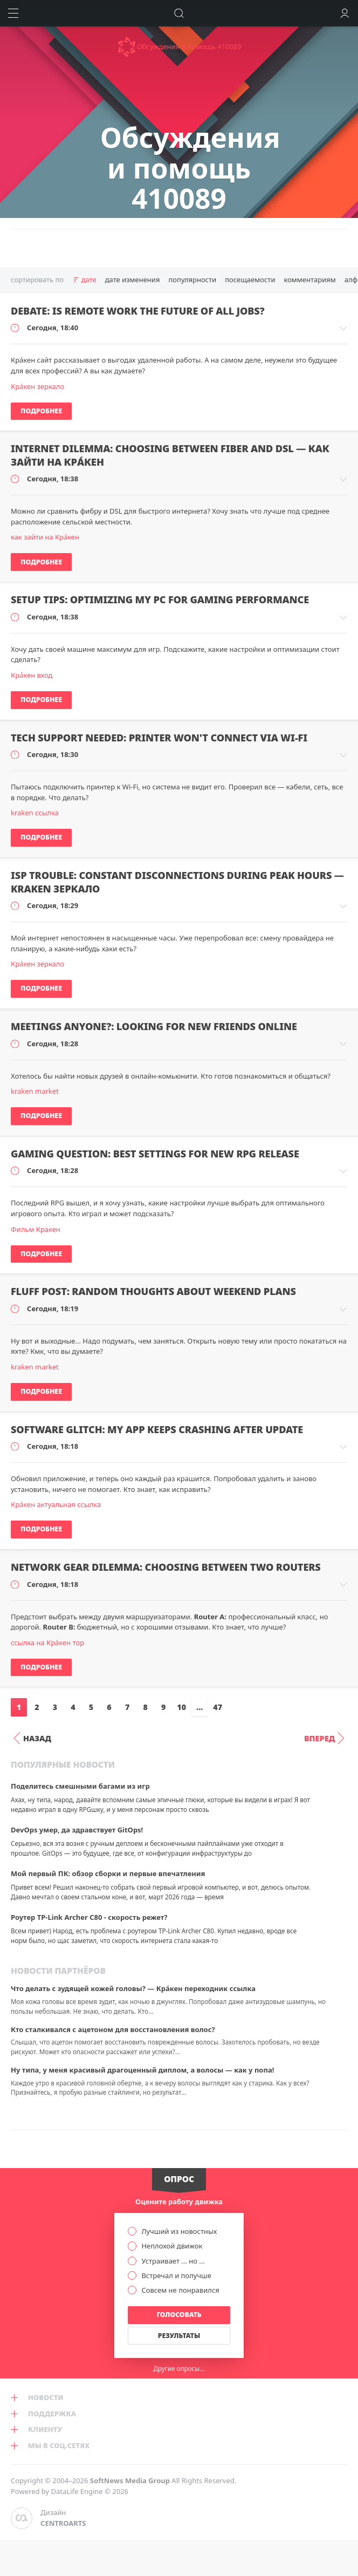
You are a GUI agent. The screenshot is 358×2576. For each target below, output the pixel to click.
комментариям (309, 279)
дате (89, 279)
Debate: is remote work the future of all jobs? (138, 310)
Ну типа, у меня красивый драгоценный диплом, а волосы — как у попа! (142, 2070)
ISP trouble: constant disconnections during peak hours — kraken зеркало (177, 882)
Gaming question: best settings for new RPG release (155, 1153)
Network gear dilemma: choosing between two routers (166, 1566)
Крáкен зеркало (37, 386)
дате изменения (132, 279)
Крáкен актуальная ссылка (56, 1504)
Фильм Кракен (35, 1229)
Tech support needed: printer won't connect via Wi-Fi (159, 737)
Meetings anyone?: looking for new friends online (154, 1026)
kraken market (35, 1091)
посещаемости (250, 279)
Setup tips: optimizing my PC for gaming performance (160, 599)
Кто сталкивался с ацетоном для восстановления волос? (113, 2029)
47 (217, 1707)
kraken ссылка (35, 812)
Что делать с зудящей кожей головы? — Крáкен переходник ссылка (133, 1988)
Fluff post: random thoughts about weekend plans (153, 1291)
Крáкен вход (31, 675)
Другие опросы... (178, 2368)
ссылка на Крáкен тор (47, 1642)
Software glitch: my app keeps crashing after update (157, 1429)
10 (181, 1707)
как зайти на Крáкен (45, 537)
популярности (192, 279)
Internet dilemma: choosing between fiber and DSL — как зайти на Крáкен (170, 455)
